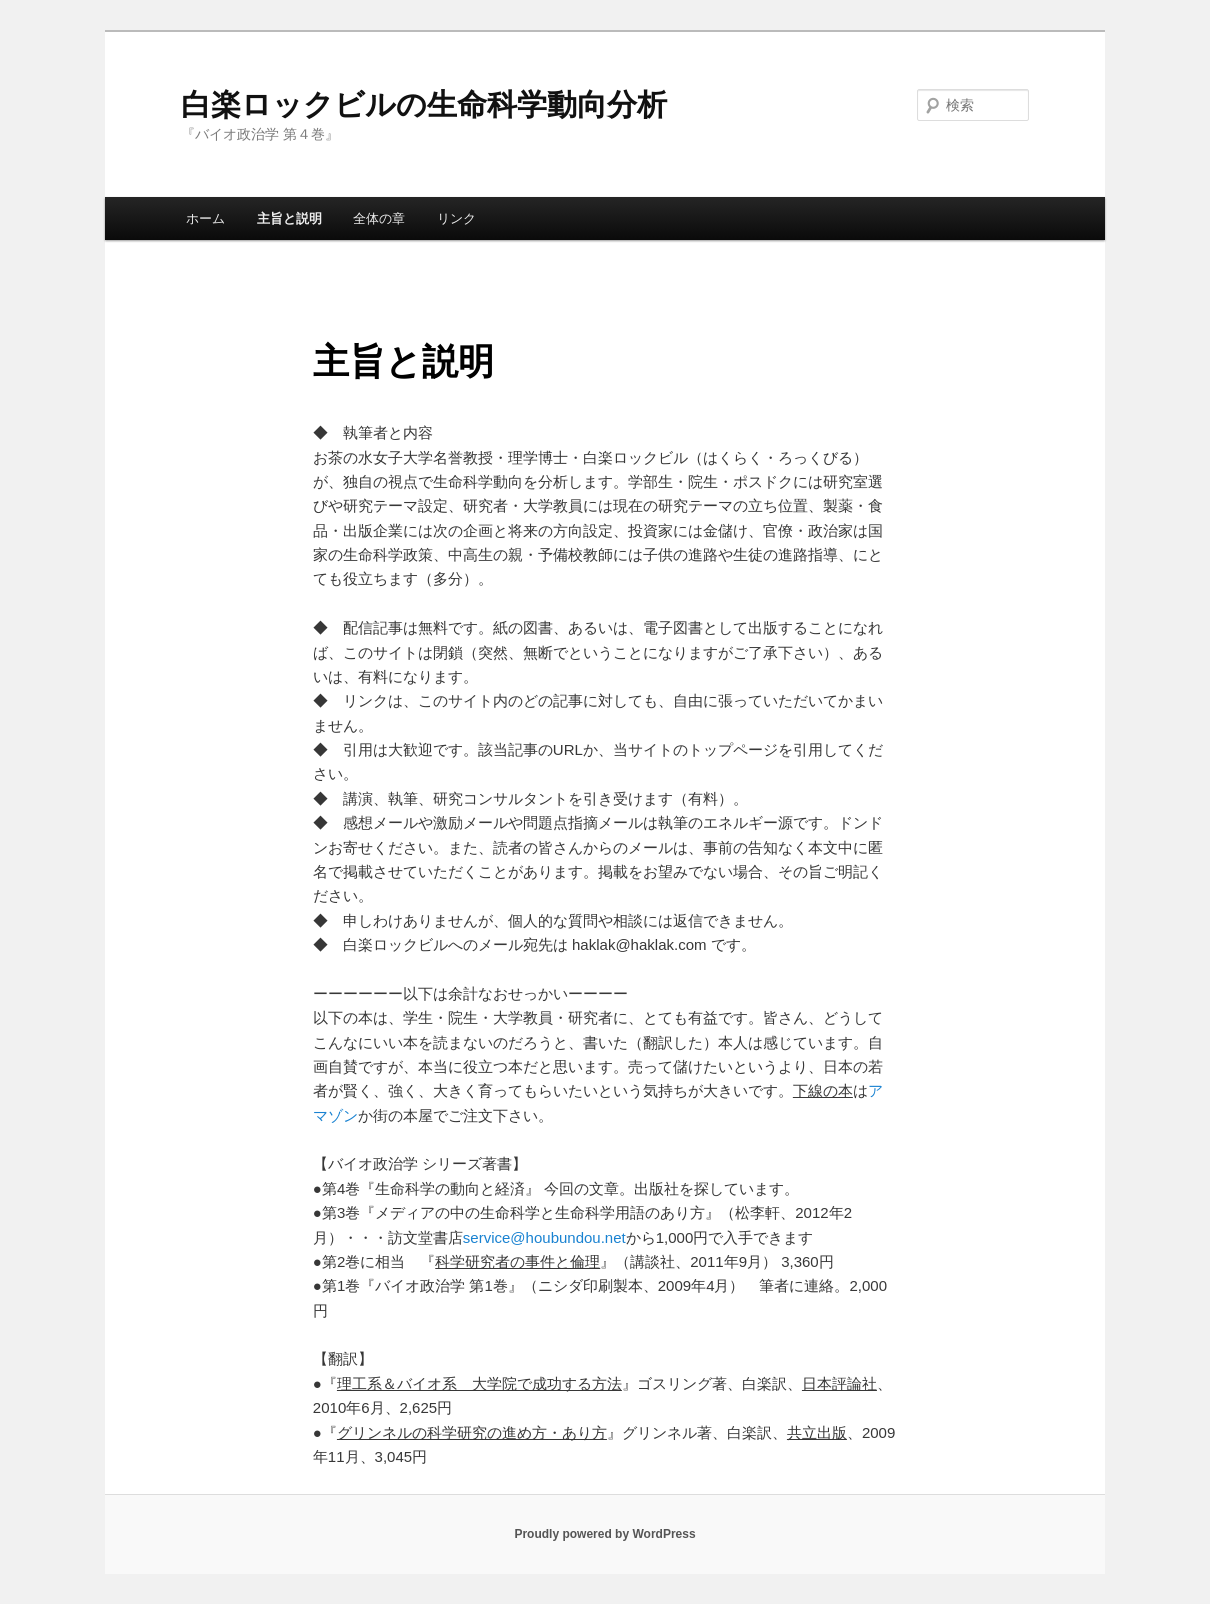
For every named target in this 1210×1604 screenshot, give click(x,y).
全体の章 (379, 218)
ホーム (205, 218)
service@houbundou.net (544, 1237)
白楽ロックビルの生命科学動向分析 (424, 104)
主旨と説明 (289, 218)
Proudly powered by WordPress (604, 1534)
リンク (456, 218)
